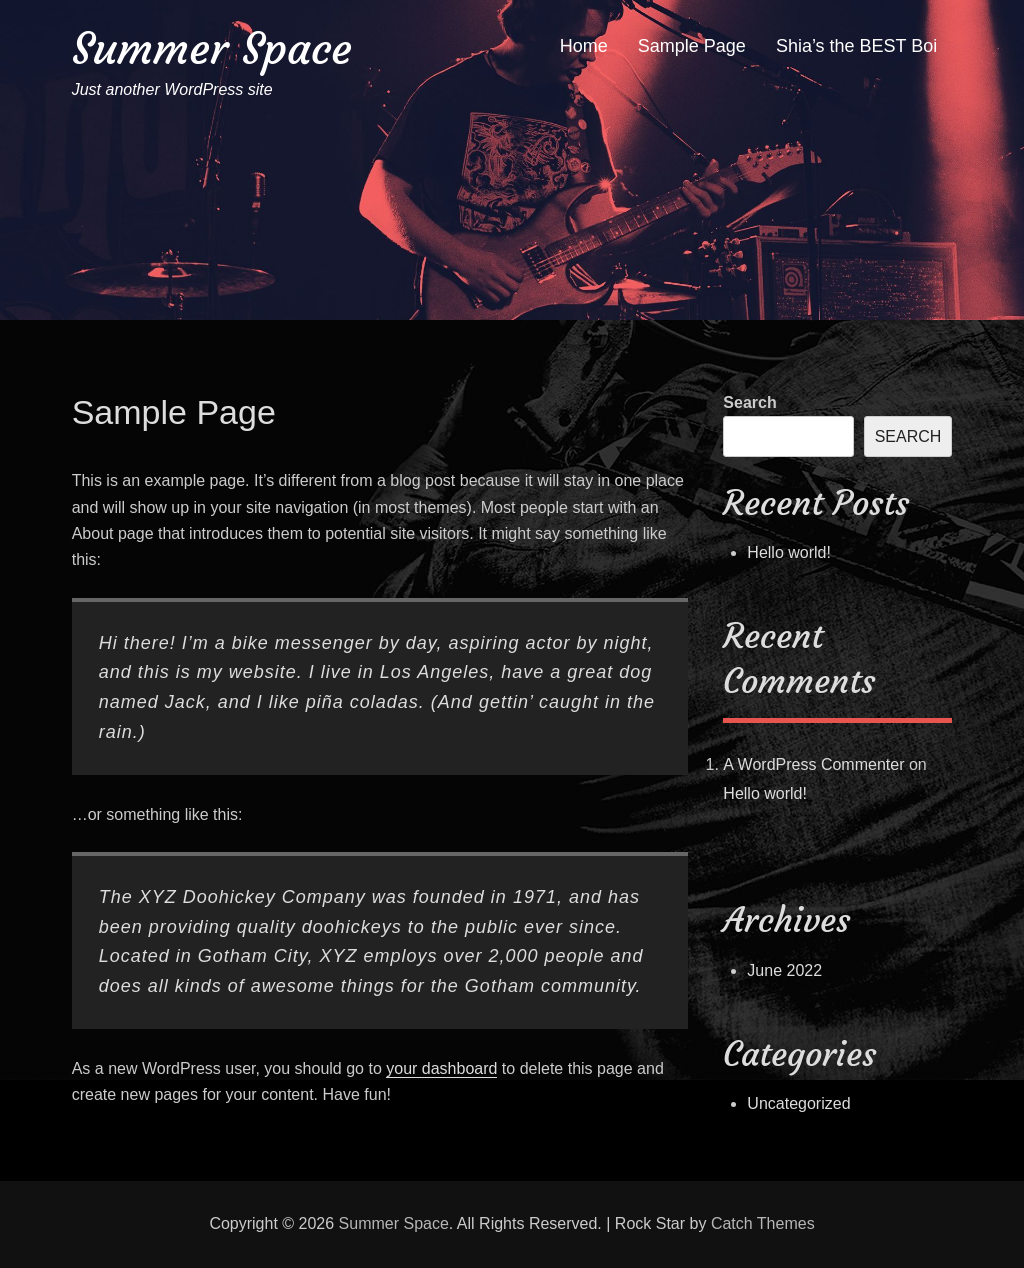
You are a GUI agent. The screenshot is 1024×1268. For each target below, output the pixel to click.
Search (749, 402)
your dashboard (441, 1068)
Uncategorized (798, 1103)
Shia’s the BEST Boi (856, 46)
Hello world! (789, 552)
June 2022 (784, 970)
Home (584, 46)
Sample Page (692, 46)
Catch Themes (763, 1223)
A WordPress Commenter (813, 764)
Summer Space (212, 48)
